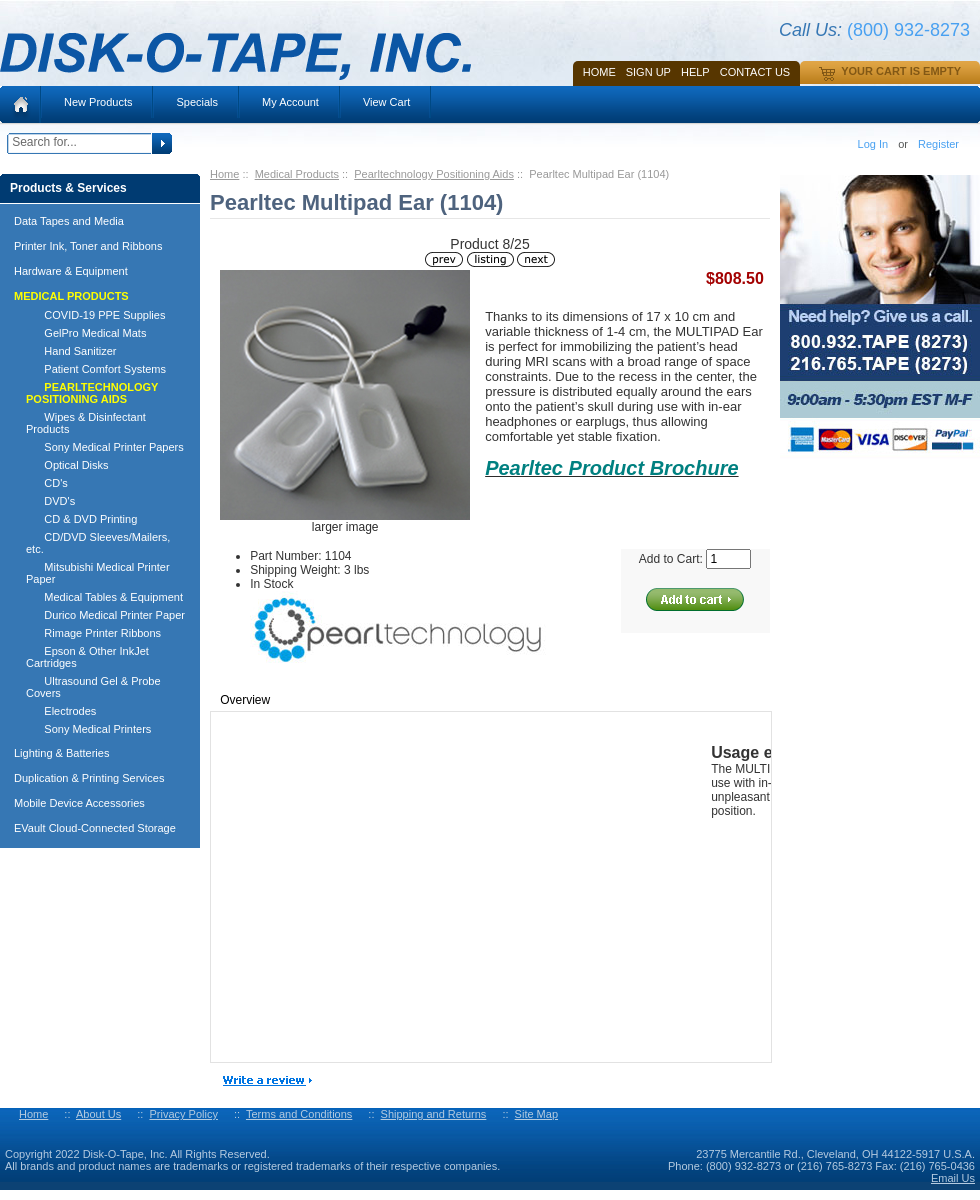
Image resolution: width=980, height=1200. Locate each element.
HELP (695, 72)
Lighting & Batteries (61, 753)
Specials (197, 102)
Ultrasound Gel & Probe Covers (93, 687)
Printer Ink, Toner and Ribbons (88, 246)
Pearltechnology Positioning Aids (434, 174)
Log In (873, 144)
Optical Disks (67, 465)
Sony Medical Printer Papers (105, 447)
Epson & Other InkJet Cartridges (87, 657)
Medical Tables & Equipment (104, 597)
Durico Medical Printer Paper (105, 615)
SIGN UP (648, 72)
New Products (98, 102)
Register (938, 144)
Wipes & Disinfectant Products (86, 423)
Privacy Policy (183, 1114)
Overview (245, 700)
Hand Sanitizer (71, 351)
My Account (290, 102)
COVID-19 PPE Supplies (95, 315)
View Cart (386, 102)
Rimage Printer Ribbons (93, 633)
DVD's (50, 501)
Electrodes (61, 711)
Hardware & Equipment (71, 271)
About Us (98, 1114)
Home (599, 72)
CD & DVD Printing (81, 519)
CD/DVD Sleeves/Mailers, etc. (98, 543)
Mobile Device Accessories (79, 803)
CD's (47, 483)
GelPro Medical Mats (86, 333)
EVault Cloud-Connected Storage (95, 828)
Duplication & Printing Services (89, 778)
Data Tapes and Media (69, 221)
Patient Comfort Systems (96, 369)
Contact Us (755, 72)
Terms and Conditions (299, 1114)
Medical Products (297, 174)
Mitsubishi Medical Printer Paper (98, 573)
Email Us (953, 1178)
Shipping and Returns (434, 1114)
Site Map (536, 1114)
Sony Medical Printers (88, 729)
